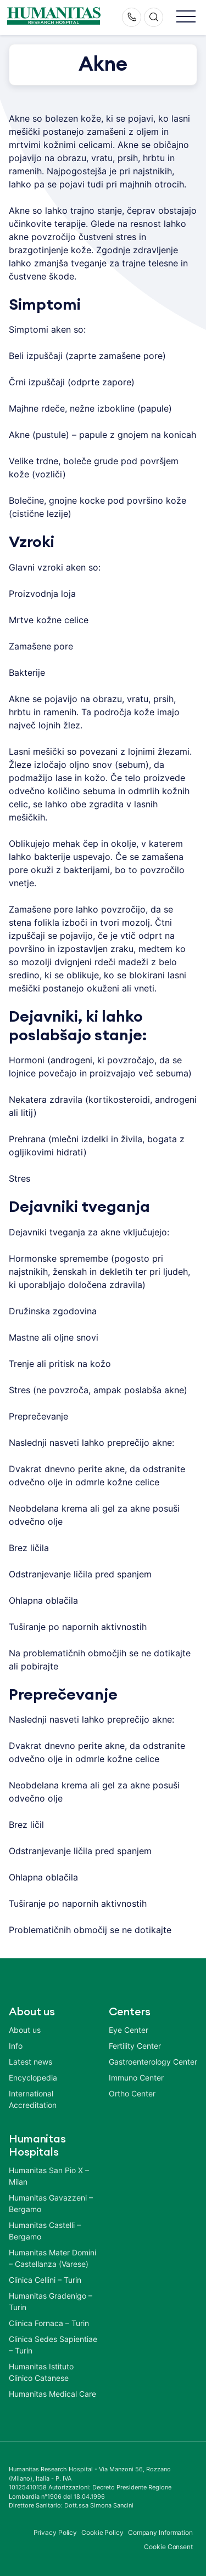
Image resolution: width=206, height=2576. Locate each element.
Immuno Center (136, 2077)
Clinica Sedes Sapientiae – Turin (53, 2344)
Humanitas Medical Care (52, 2393)
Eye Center (128, 2029)
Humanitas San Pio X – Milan (49, 2175)
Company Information (160, 2532)
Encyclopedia (33, 2077)
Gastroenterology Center (153, 2061)
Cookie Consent (168, 2547)
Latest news (30, 2061)
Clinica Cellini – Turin (45, 2279)
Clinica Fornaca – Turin (49, 2323)
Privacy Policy (55, 2532)
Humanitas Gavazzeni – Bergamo (51, 2203)
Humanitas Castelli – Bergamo (45, 2230)
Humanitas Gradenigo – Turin (50, 2301)
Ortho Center (132, 2093)
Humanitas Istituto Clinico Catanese (41, 2372)
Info (16, 2045)
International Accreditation (33, 2099)
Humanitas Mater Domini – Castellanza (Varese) (52, 2258)
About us (25, 2029)
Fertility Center (135, 2045)
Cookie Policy (102, 2532)
